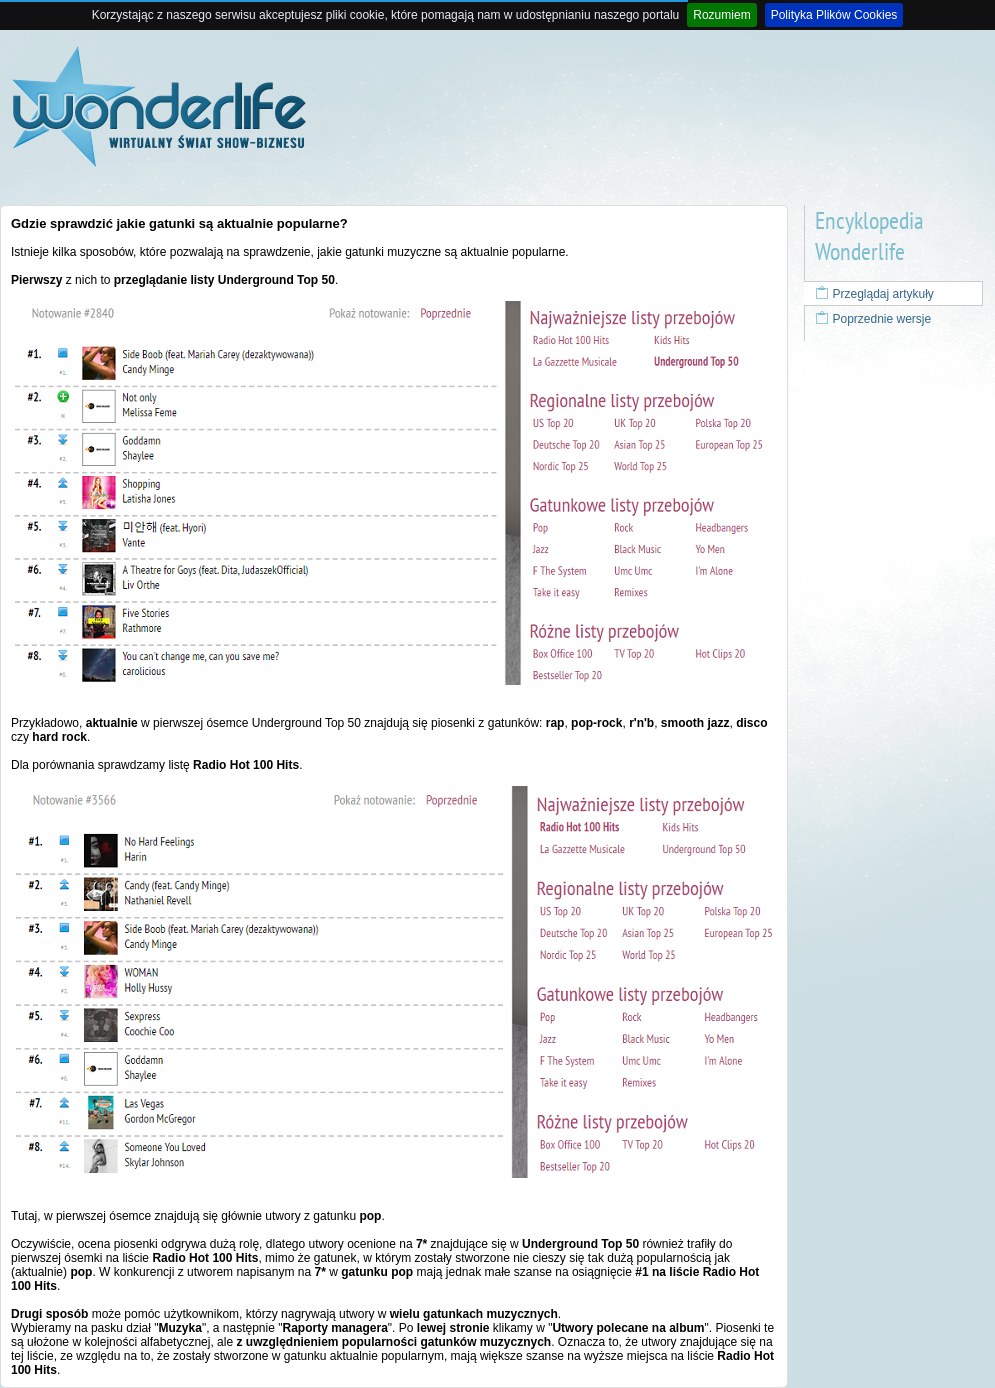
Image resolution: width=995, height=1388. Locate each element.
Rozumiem (721, 15)
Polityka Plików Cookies (834, 15)
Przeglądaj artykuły (874, 294)
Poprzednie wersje (873, 319)
